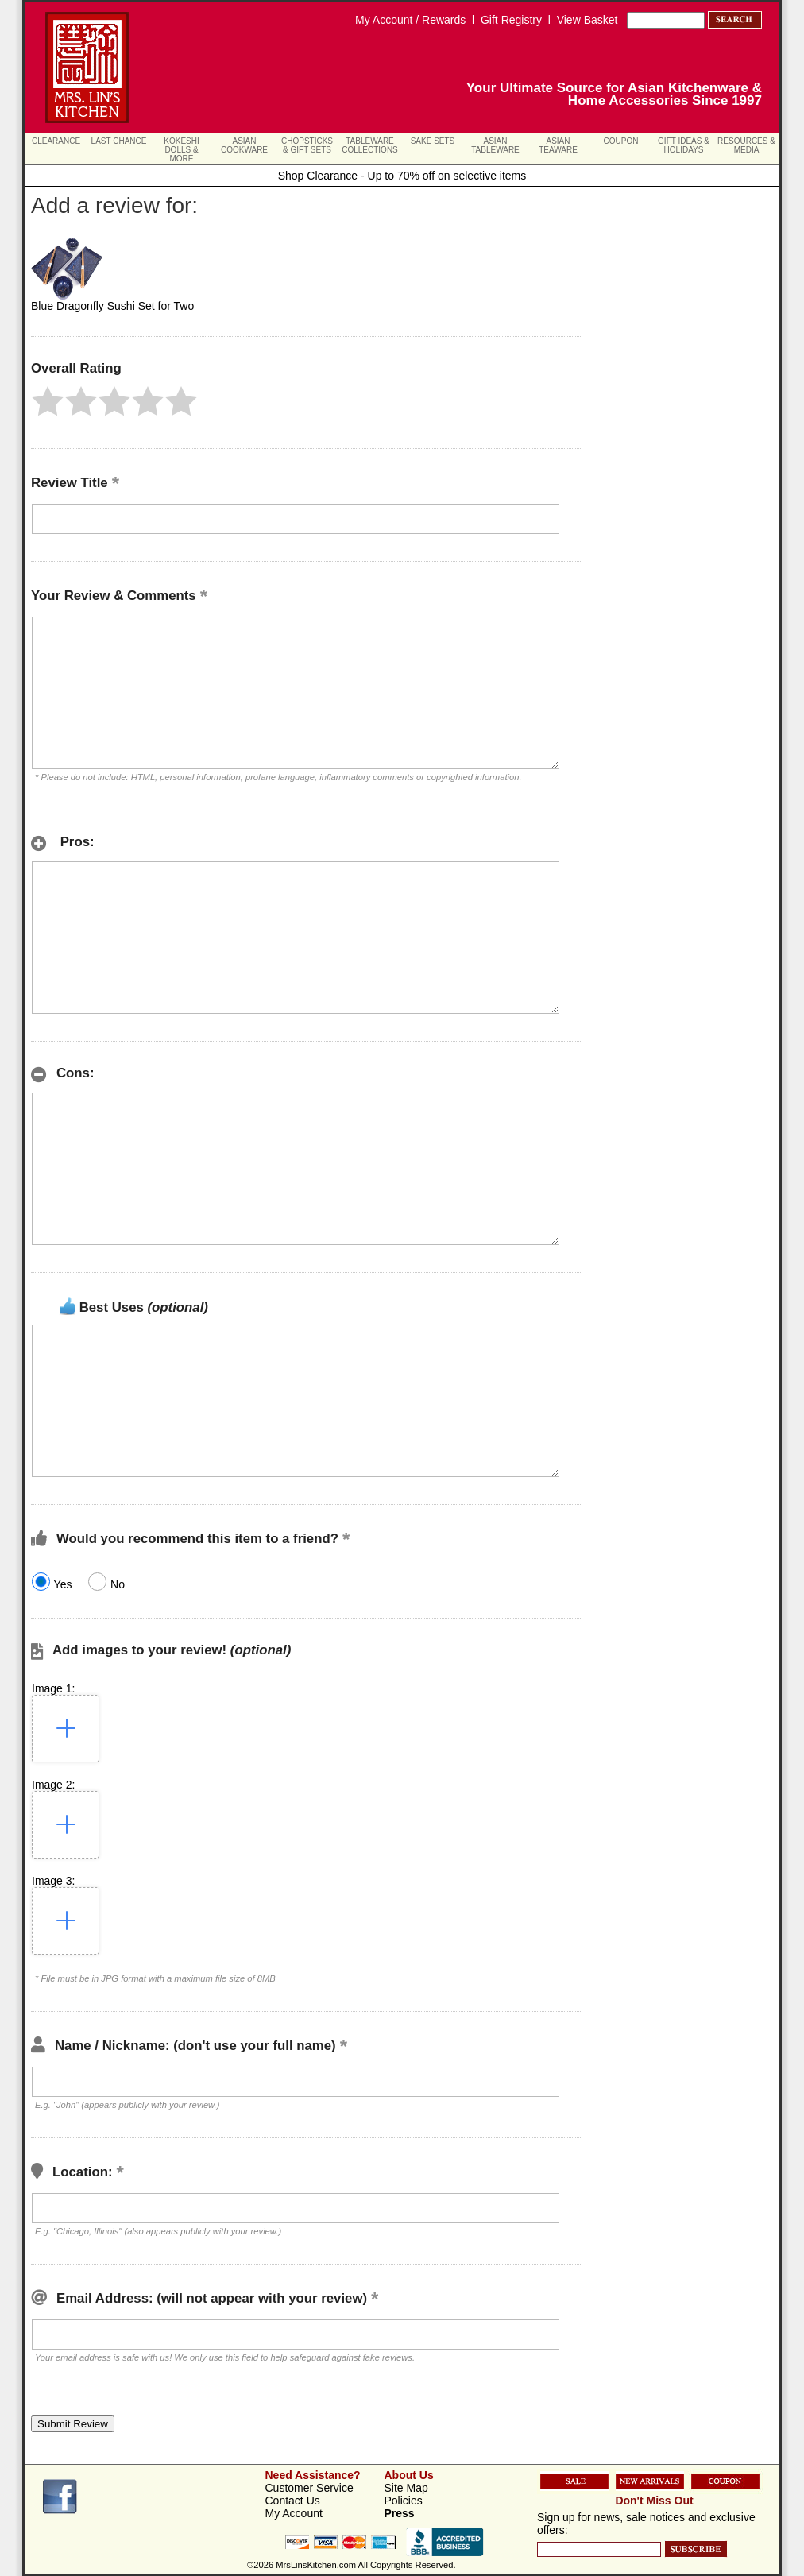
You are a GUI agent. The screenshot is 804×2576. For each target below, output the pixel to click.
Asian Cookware (244, 145)
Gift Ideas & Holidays (683, 145)
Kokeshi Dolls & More (181, 150)
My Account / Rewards (410, 20)
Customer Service (309, 2487)
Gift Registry (511, 20)
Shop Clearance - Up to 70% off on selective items (402, 175)
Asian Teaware (558, 145)
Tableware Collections (370, 145)
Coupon (621, 141)
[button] (48, 401)
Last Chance (119, 141)
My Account (294, 2513)
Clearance (56, 141)
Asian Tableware (495, 145)
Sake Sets (433, 141)
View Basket (587, 20)
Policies (404, 2500)
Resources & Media (746, 145)
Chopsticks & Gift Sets (307, 145)
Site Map (406, 2487)
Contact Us (292, 2500)
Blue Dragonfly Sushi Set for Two (112, 306)
